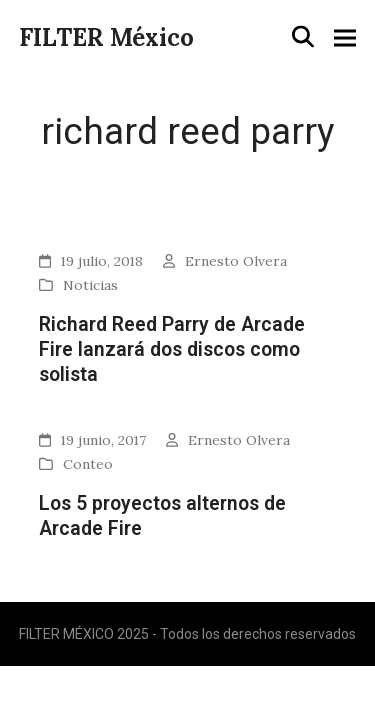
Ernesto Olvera (236, 261)
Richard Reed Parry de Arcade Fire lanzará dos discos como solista (172, 350)
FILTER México (106, 37)
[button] (303, 37)
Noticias (90, 285)
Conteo (88, 464)
